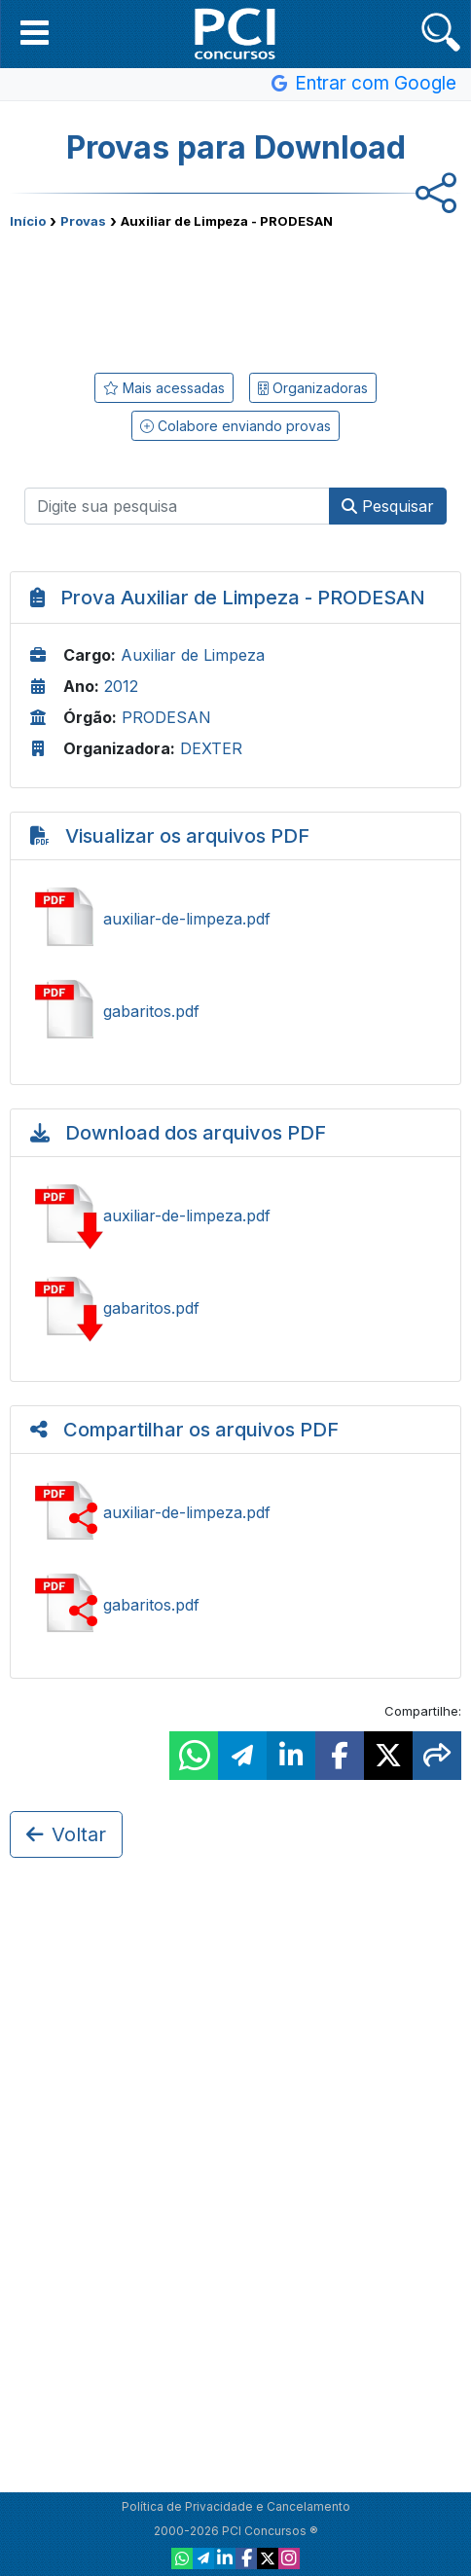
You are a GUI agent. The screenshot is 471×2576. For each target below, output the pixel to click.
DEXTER (211, 748)
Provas (83, 221)
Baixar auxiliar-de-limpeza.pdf (235, 1215)
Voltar (66, 1834)
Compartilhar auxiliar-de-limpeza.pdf (235, 1512)
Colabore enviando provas (235, 425)
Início (28, 221)
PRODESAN (166, 717)
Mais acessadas (164, 388)
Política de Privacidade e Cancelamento (236, 2506)
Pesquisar (388, 506)
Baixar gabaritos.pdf (235, 1308)
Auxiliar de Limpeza (193, 655)
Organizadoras (313, 388)
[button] (34, 32)
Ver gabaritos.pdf (235, 1011)
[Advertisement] (235, 296)
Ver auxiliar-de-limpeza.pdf (235, 919)
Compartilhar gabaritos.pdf (235, 1605)
